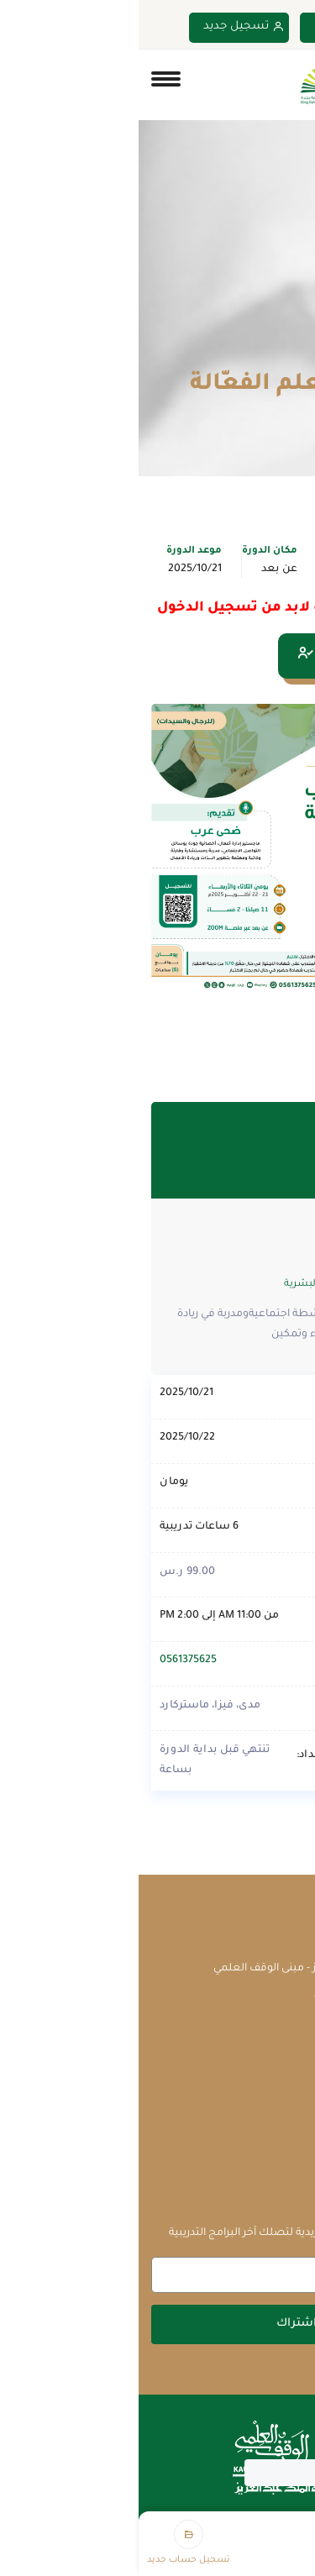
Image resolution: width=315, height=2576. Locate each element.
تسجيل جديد (105, 27)
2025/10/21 (56, 569)
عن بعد (141, 569)
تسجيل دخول (218, 27)
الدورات (232, 351)
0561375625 (49, 1660)
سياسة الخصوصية (256, 2155)
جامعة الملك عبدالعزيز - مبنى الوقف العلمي (178, 1969)
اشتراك (158, 2323)
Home (287, 351)
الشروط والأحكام (262, 2128)
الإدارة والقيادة (240, 569)
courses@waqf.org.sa (228, 1996)
